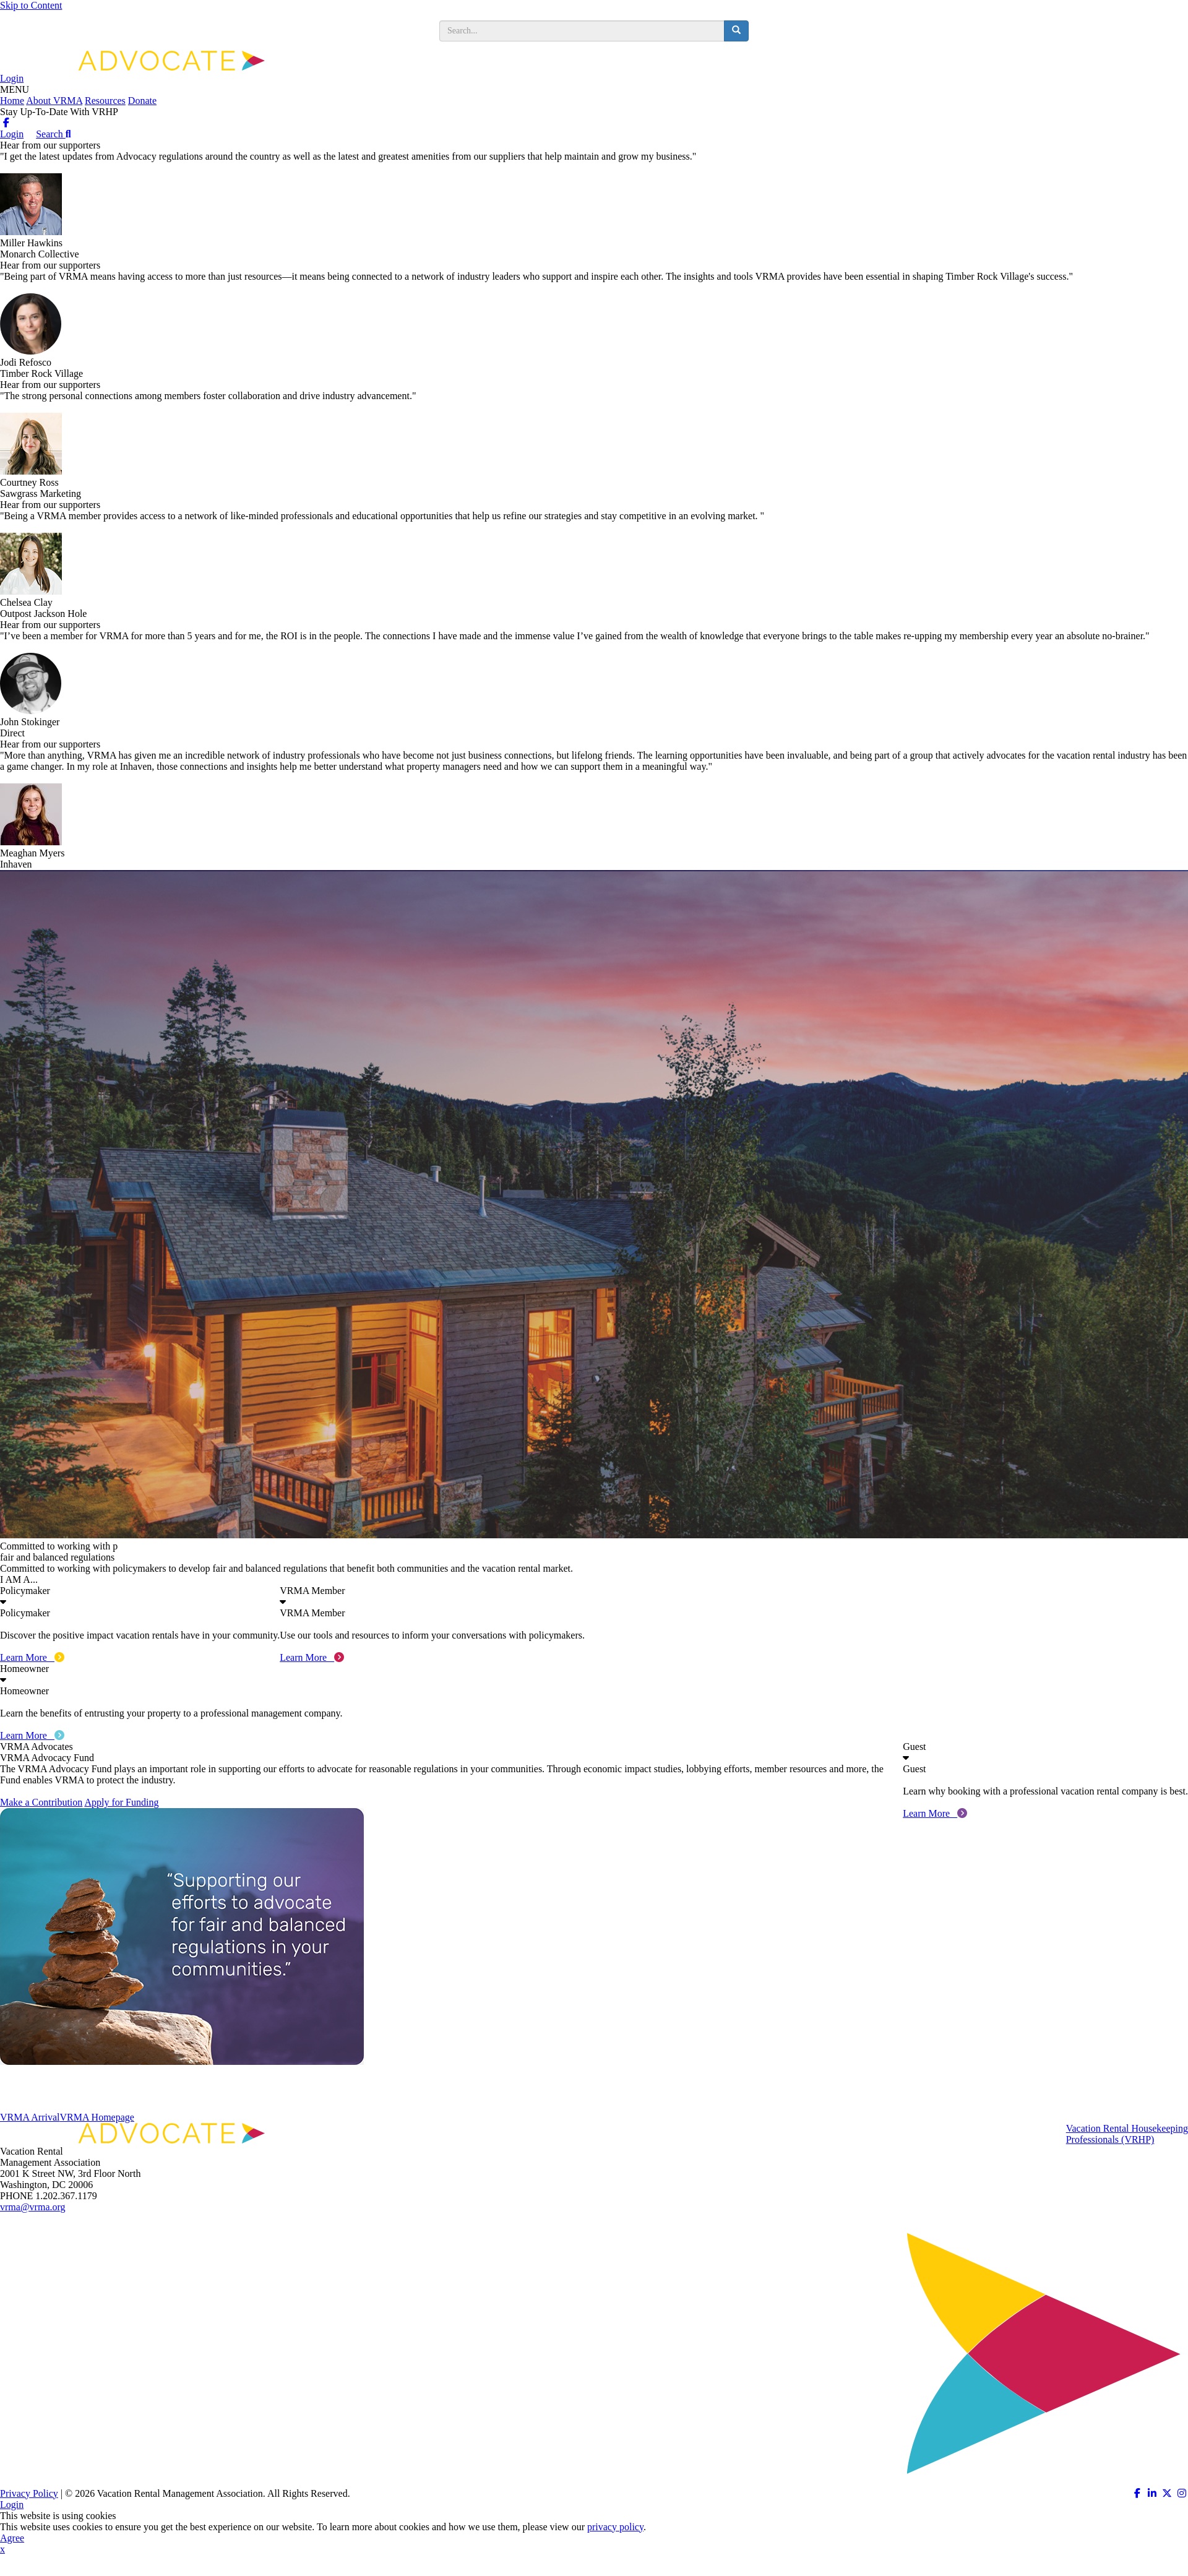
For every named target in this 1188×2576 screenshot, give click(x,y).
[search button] (736, 30)
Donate (142, 100)
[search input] (582, 30)
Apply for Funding (121, 1802)
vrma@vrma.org (33, 2207)
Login (12, 78)
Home (12, 100)
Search (53, 134)
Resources (105, 100)
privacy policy (615, 2527)
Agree (12, 2538)
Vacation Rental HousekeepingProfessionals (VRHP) (1127, 2134)
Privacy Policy (29, 2493)
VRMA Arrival (29, 2117)
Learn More (32, 1657)
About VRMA (54, 100)
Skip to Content (31, 5)
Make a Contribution (41, 1802)
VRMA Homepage (96, 2117)
